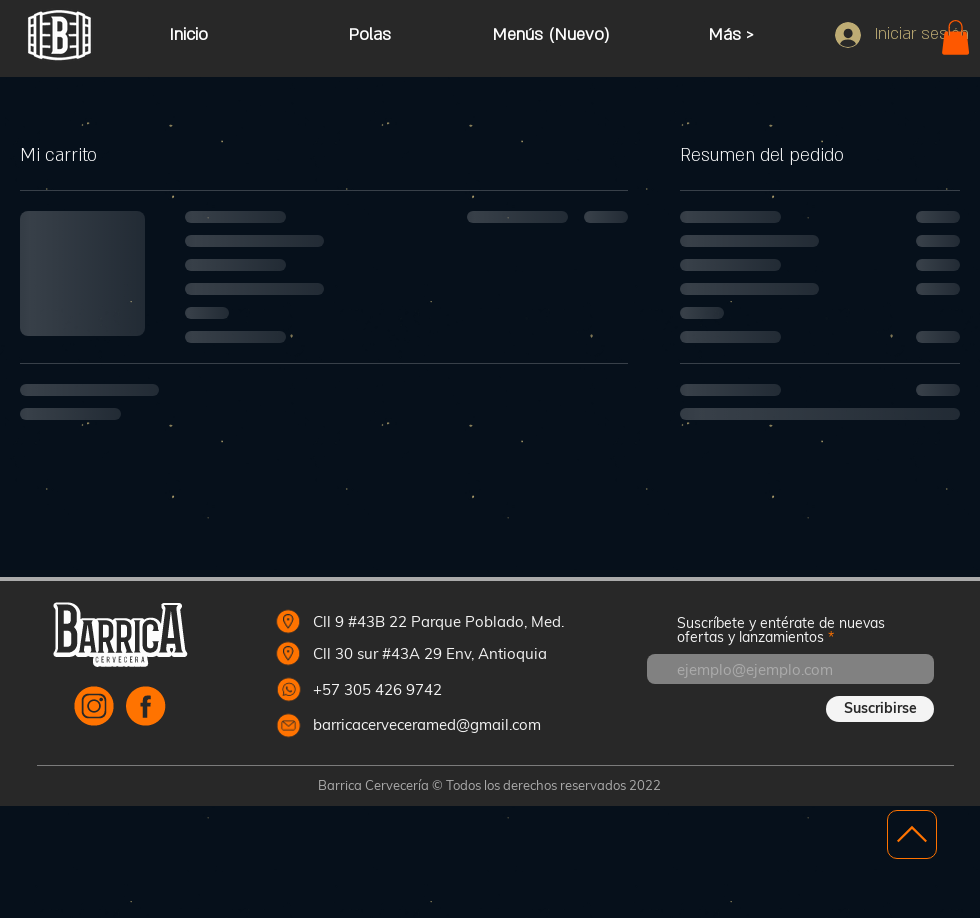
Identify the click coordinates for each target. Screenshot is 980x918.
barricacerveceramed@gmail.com (427, 724)
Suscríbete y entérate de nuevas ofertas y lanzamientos (781, 630)
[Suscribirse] (880, 709)
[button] (955, 37)
